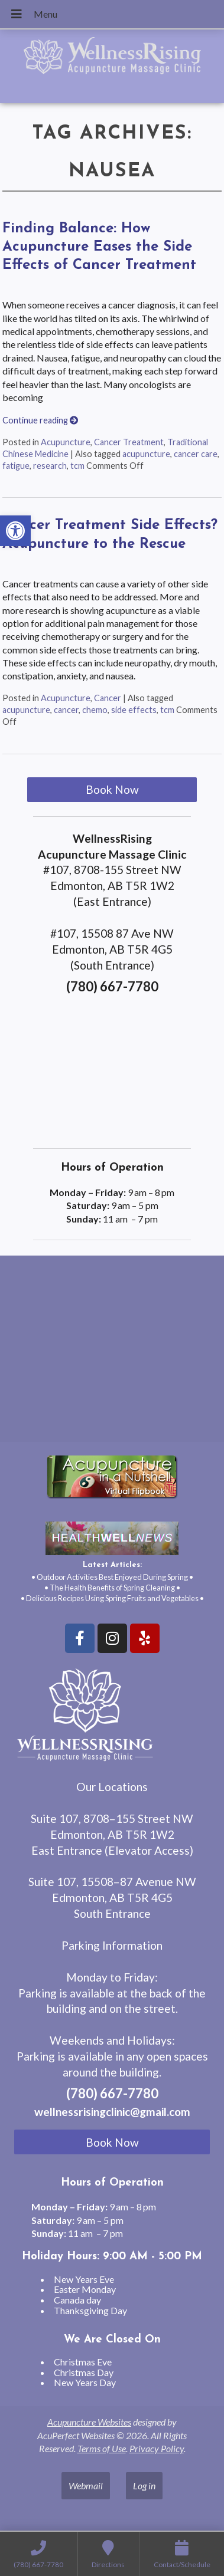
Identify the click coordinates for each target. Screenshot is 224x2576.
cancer (66, 710)
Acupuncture (65, 442)
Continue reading (40, 420)
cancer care (195, 454)
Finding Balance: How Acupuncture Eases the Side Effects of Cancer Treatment (99, 247)
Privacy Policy (156, 2448)
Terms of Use (101, 2448)
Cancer (107, 698)
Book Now (112, 789)
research (50, 466)
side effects (134, 710)
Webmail (86, 2485)
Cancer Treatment (129, 442)
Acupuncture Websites (89, 2421)
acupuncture (146, 454)
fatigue (16, 466)
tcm (77, 466)
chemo (95, 710)
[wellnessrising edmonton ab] (112, 1353)
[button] (15, 530)
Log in (144, 2485)
